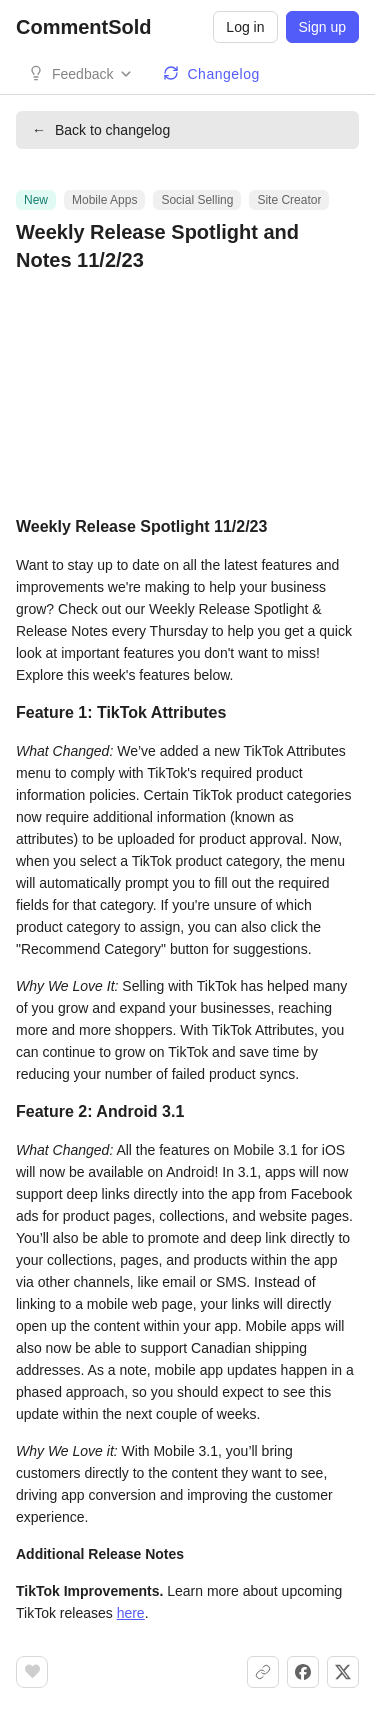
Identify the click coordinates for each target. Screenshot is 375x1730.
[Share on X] (343, 1672)
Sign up (322, 27)
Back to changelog (101, 130)
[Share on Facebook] (303, 1672)
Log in (245, 27)
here (131, 1613)
